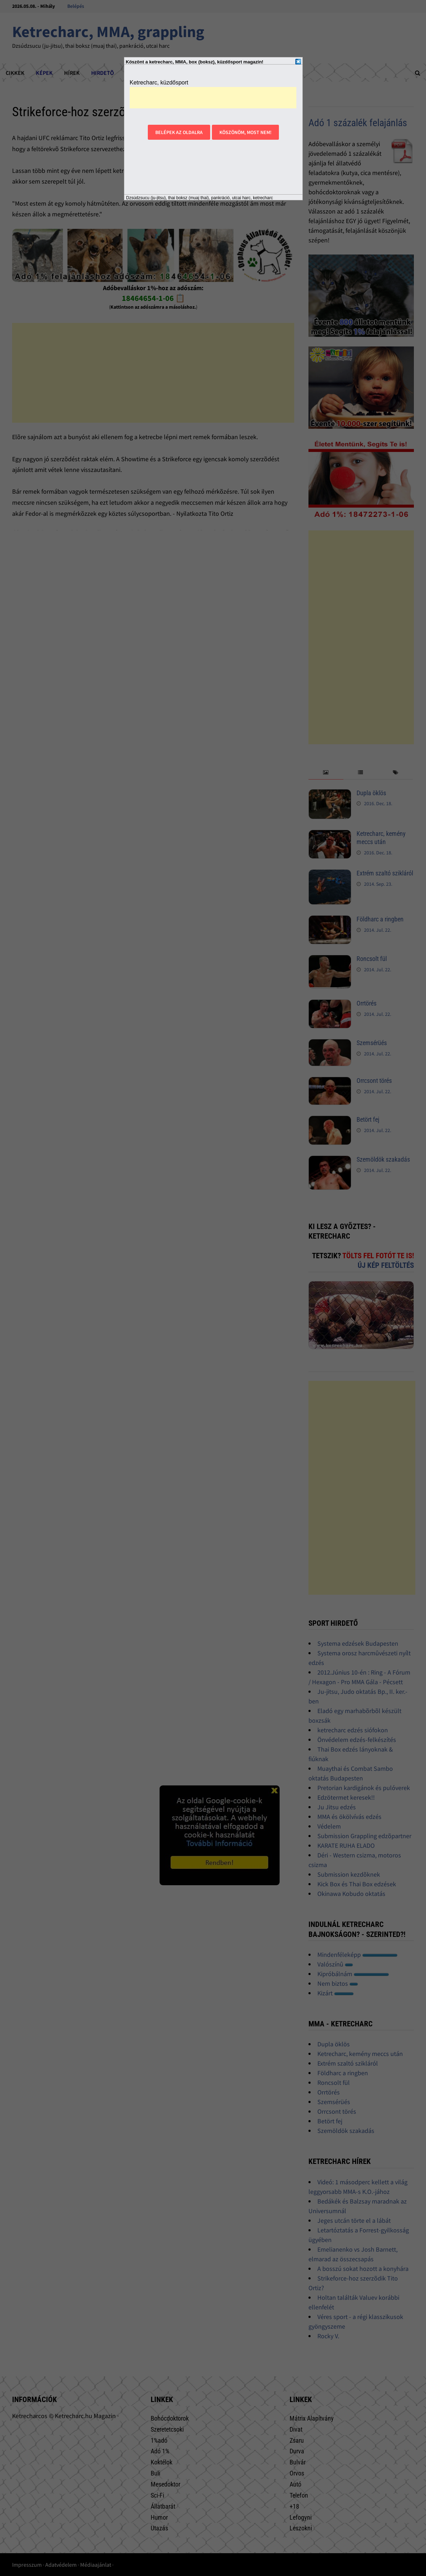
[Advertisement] (213, 97)
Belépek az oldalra (179, 132)
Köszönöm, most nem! (245, 132)
